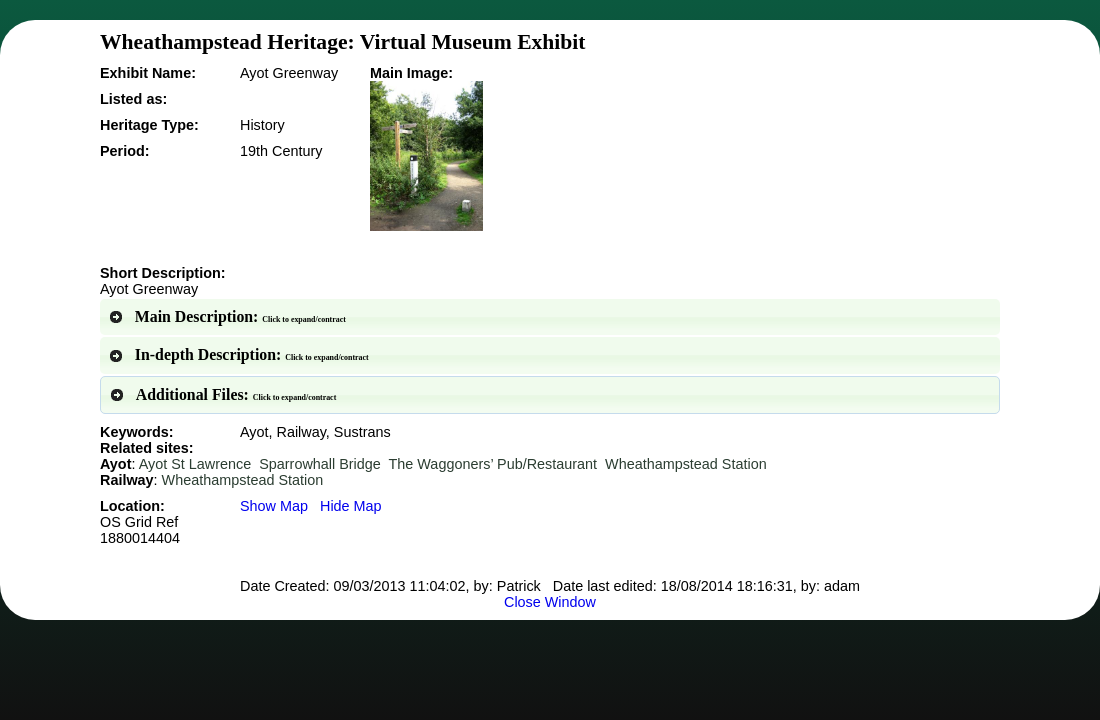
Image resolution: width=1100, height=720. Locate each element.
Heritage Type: (149, 125)
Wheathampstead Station (686, 464)
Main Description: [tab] (227, 316)
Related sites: (147, 448)
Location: (140, 522)
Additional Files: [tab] (222, 394)
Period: (125, 151)
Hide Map (351, 506)
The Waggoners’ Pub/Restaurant (493, 464)
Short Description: (163, 273)
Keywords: (137, 432)
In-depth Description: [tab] (238, 354)
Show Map (274, 506)
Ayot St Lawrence (195, 464)
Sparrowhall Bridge (320, 464)
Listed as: (133, 99)
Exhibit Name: (148, 73)
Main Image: (411, 73)
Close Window (550, 602)
